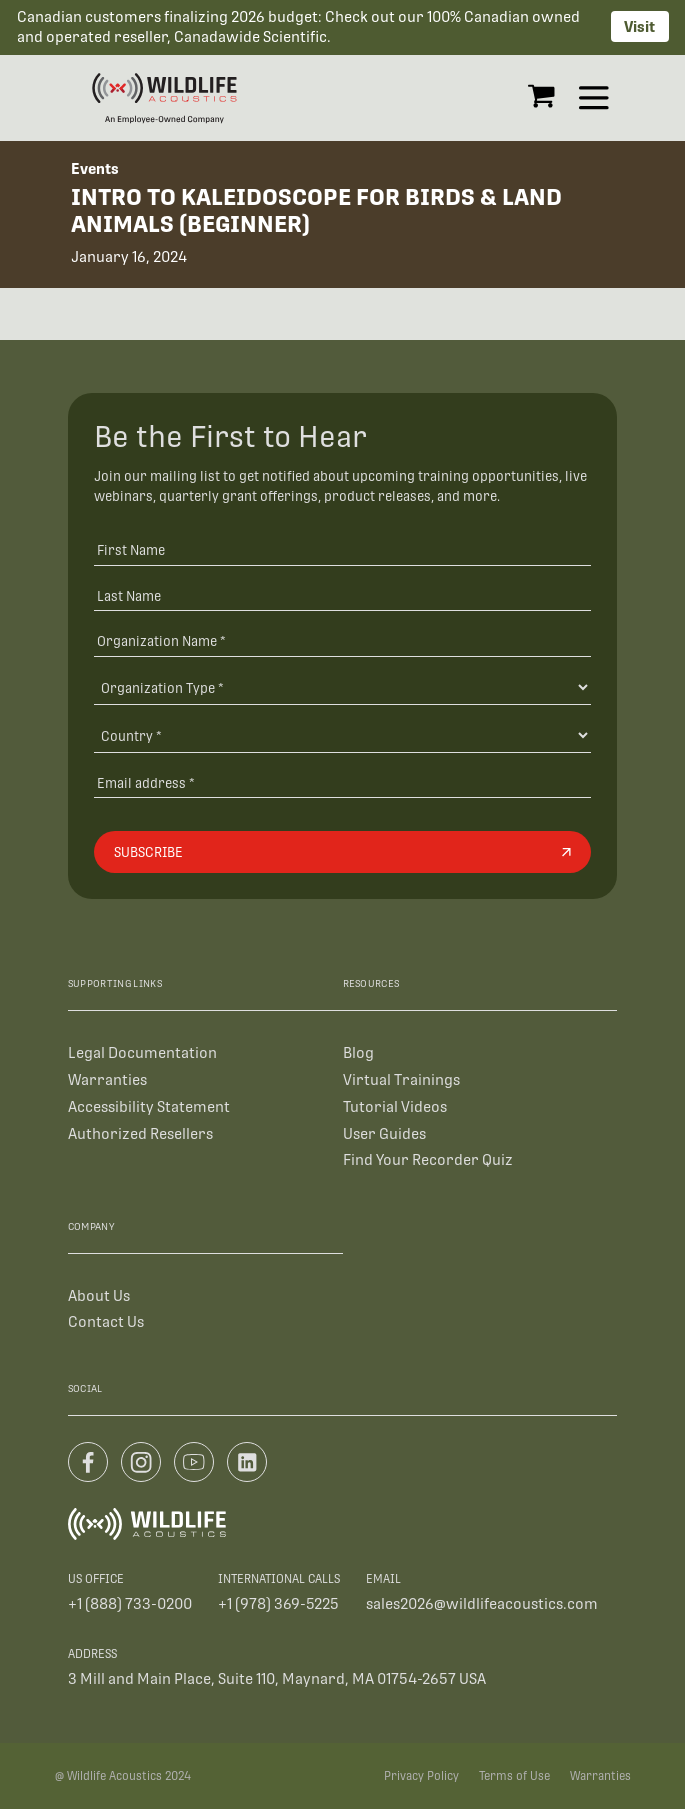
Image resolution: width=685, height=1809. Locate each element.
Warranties (107, 1079)
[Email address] (342, 782)
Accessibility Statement (149, 1106)
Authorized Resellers (140, 1133)
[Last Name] (342, 595)
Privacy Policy (421, 1776)
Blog (358, 1052)
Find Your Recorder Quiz (428, 1159)
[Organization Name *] (342, 641)
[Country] (342, 735)
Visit (639, 26)
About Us (99, 1295)
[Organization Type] (342, 687)
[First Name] (342, 549)
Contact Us (106, 1321)
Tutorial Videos (395, 1106)
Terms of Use (514, 1776)
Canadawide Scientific (250, 36)
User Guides (384, 1133)
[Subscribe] (342, 852)
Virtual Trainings (401, 1079)
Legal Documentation (142, 1052)
